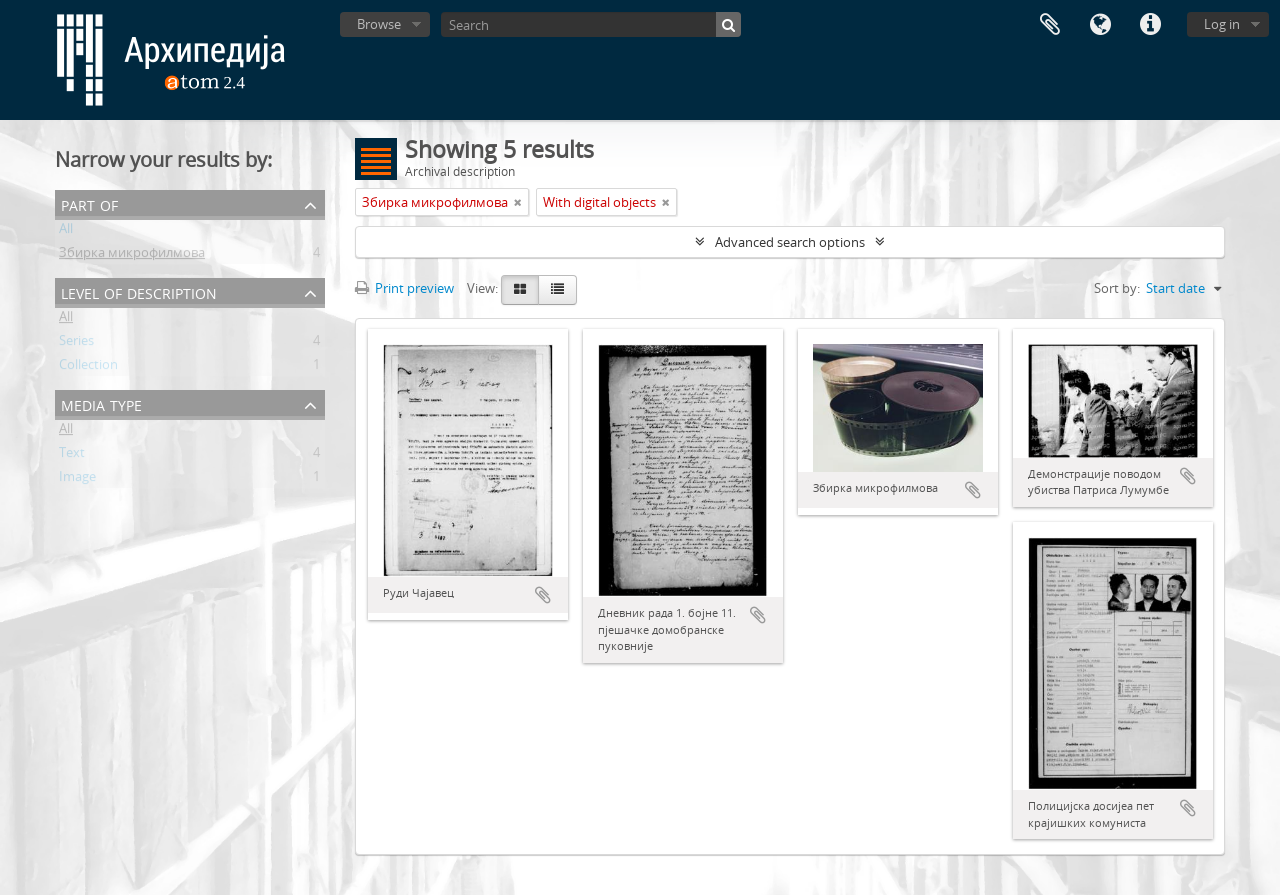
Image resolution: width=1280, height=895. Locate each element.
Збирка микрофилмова (132, 256)
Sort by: (1117, 288)
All (66, 232)
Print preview (404, 288)
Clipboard (1050, 25)
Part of (89, 203)
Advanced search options (790, 242)
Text (72, 456)
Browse (379, 24)
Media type (101, 403)
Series (76, 344)
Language (1100, 25)
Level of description (139, 291)
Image (77, 480)
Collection (88, 368)
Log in (1222, 24)
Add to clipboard (543, 595)
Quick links (1150, 25)
